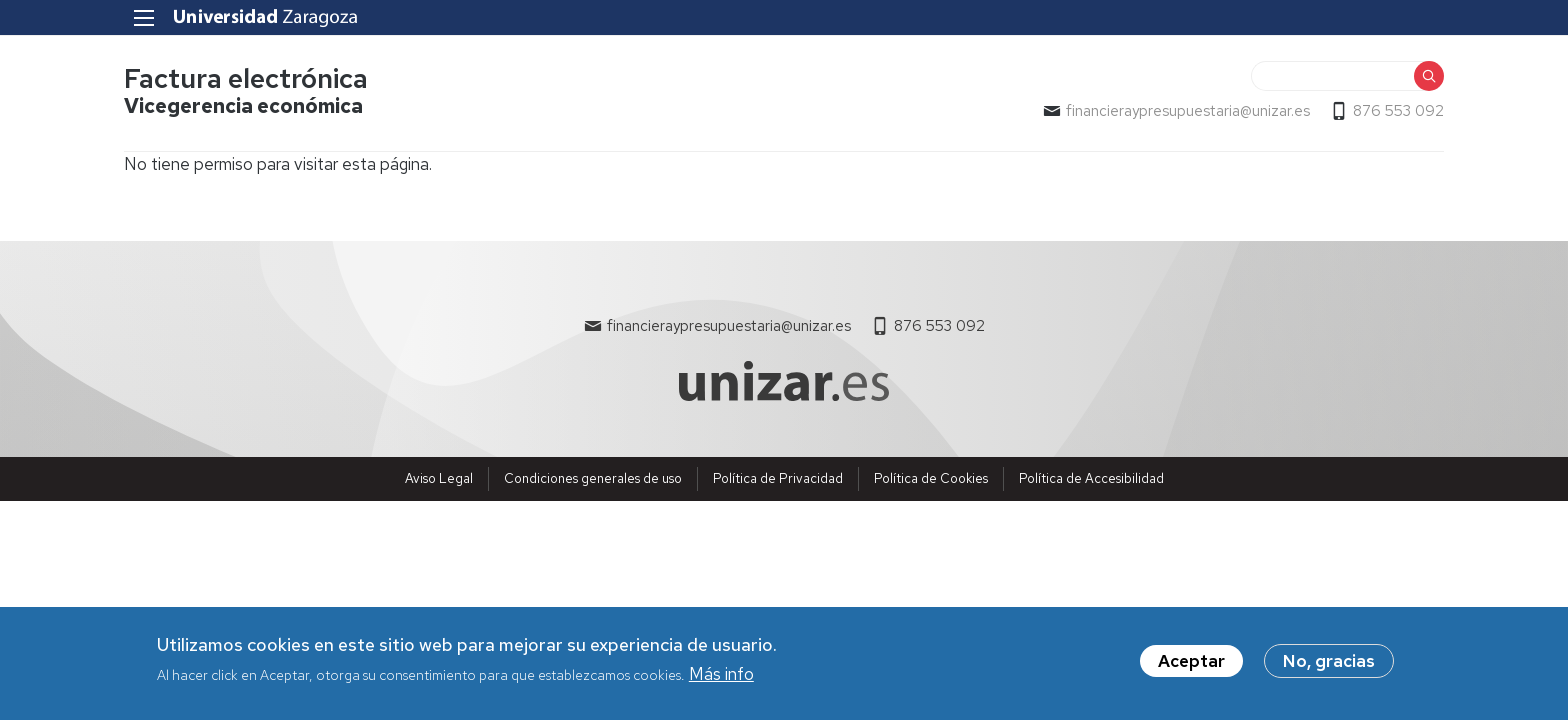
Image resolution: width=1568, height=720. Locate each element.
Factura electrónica (246, 78)
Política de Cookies (931, 478)
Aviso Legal (439, 478)
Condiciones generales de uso (593, 478)
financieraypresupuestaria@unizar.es (1188, 111)
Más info (721, 682)
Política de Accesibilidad (1091, 478)
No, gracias (1329, 668)
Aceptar (1191, 668)
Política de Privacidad (778, 478)
